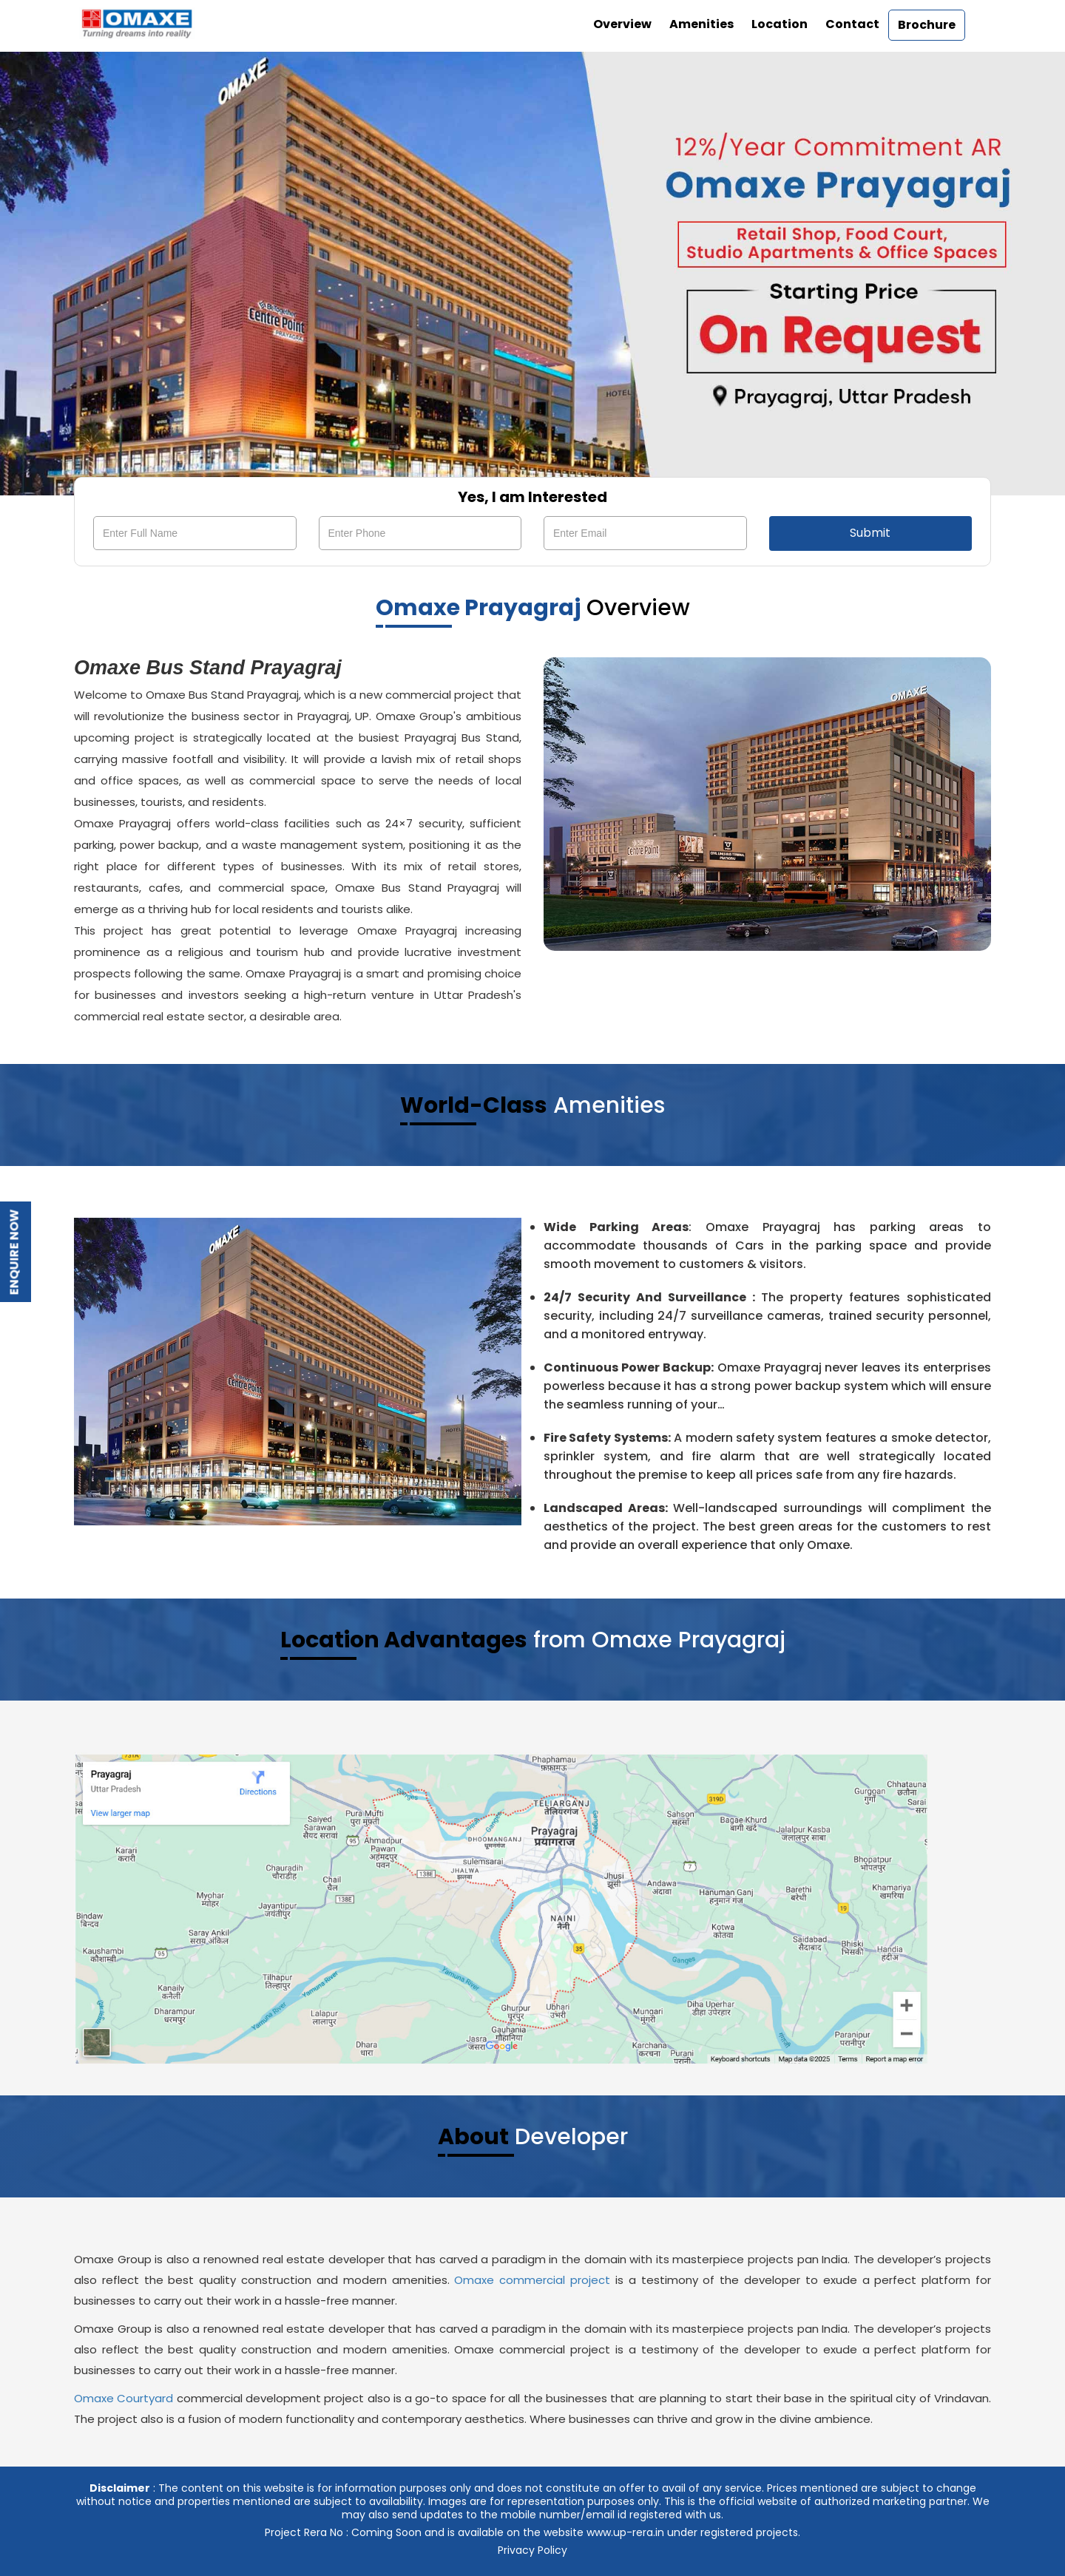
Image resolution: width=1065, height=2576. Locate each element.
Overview (622, 24)
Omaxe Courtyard (123, 2398)
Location (779, 24)
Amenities (701, 24)
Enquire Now (14, 1252)
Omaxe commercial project (532, 2280)
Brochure (927, 24)
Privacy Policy (532, 2550)
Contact (852, 24)
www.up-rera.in (625, 2532)
